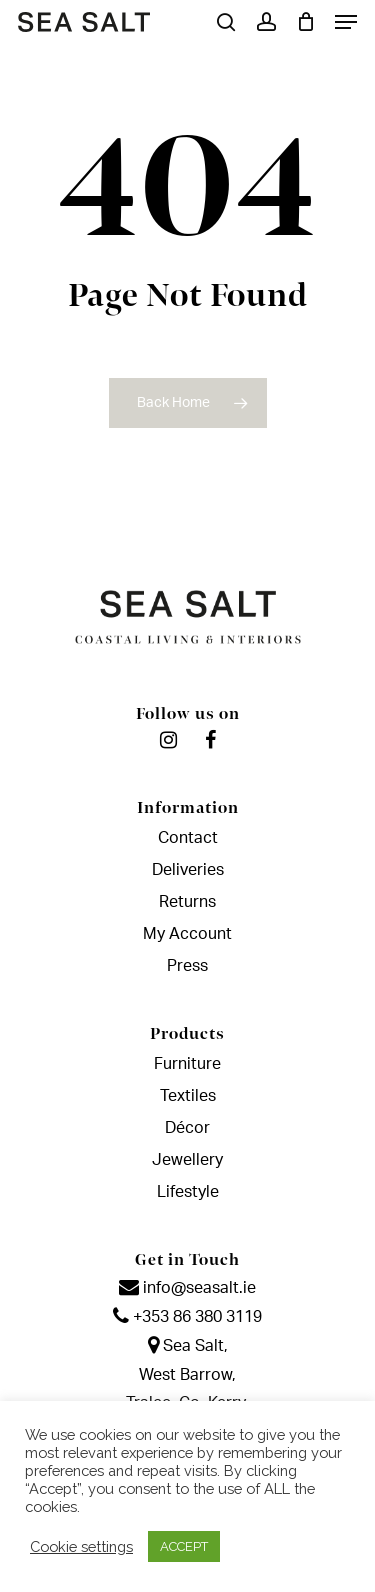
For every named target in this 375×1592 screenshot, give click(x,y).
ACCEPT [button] (184, 1546)
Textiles (188, 1096)
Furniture (187, 1064)
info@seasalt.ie (187, 1288)
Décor (187, 1128)
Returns (187, 902)
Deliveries (188, 870)
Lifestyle (188, 1192)
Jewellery (187, 1160)
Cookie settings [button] (81, 1546)
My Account (187, 934)
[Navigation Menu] (346, 22)
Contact (188, 838)
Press (187, 966)
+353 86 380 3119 (187, 1317)
